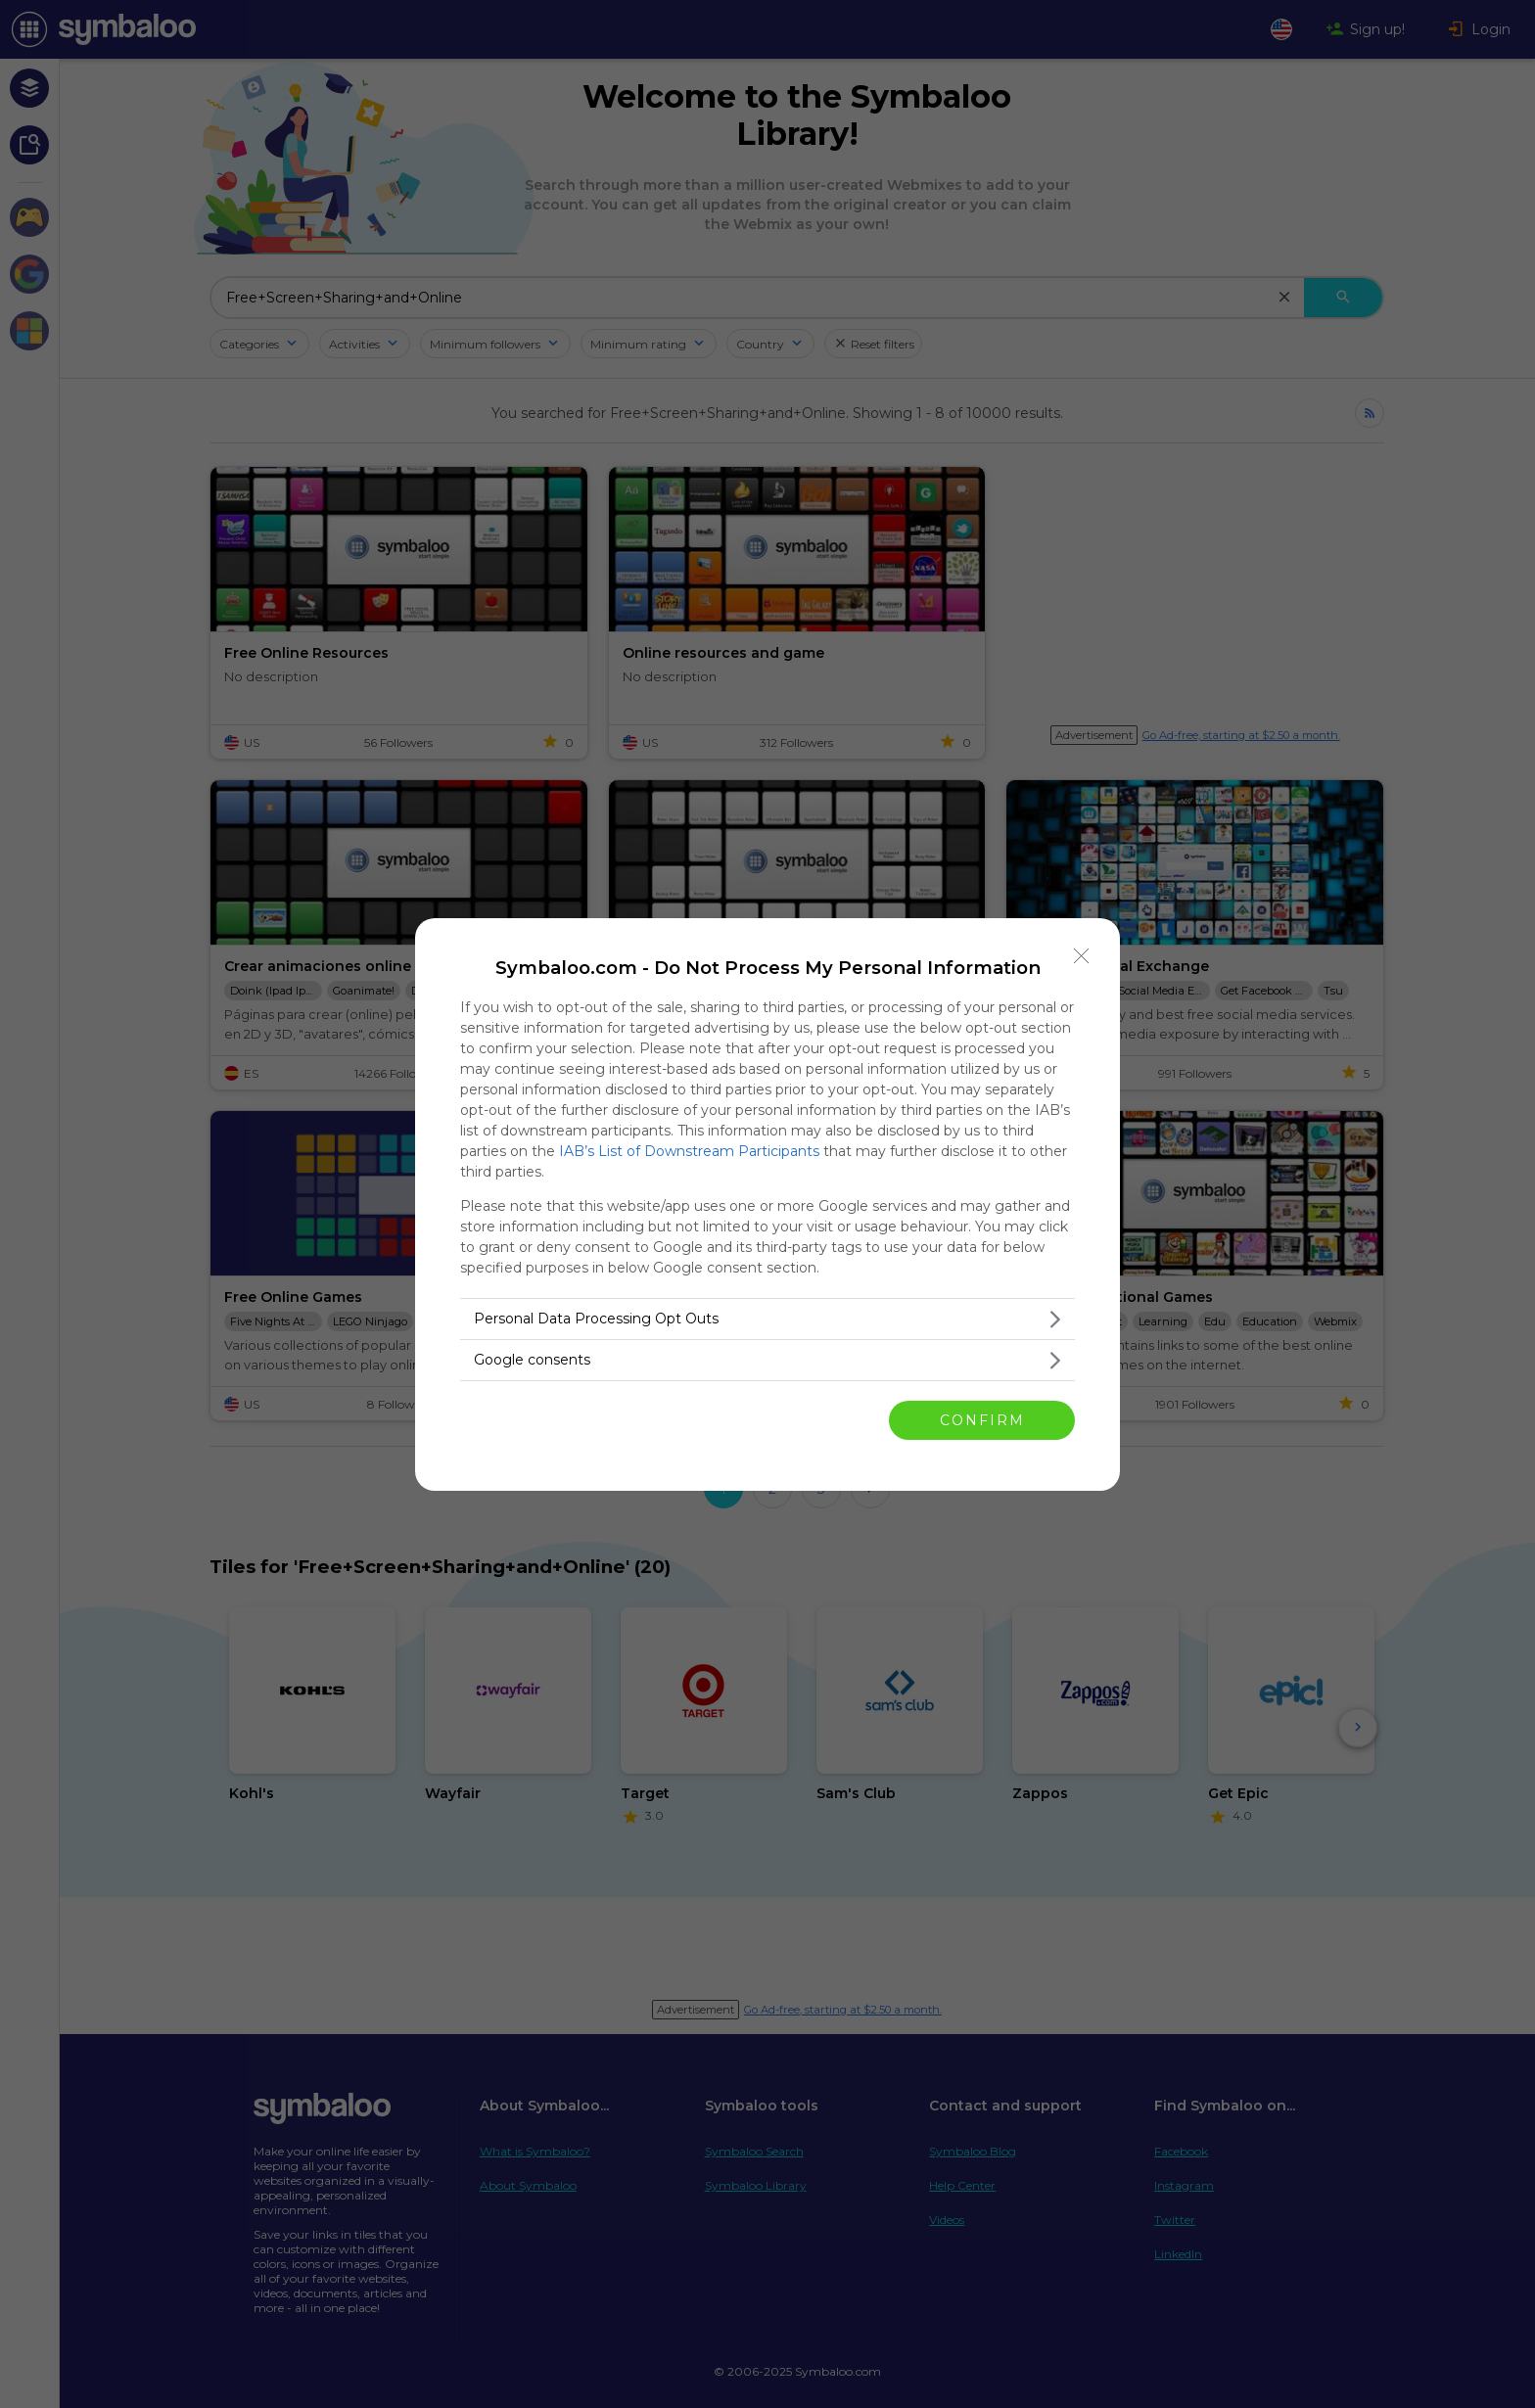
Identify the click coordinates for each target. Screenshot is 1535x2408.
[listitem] (767, 1319)
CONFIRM (982, 1419)
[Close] (1081, 956)
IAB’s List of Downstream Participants (689, 1151)
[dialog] (767, 1204)
